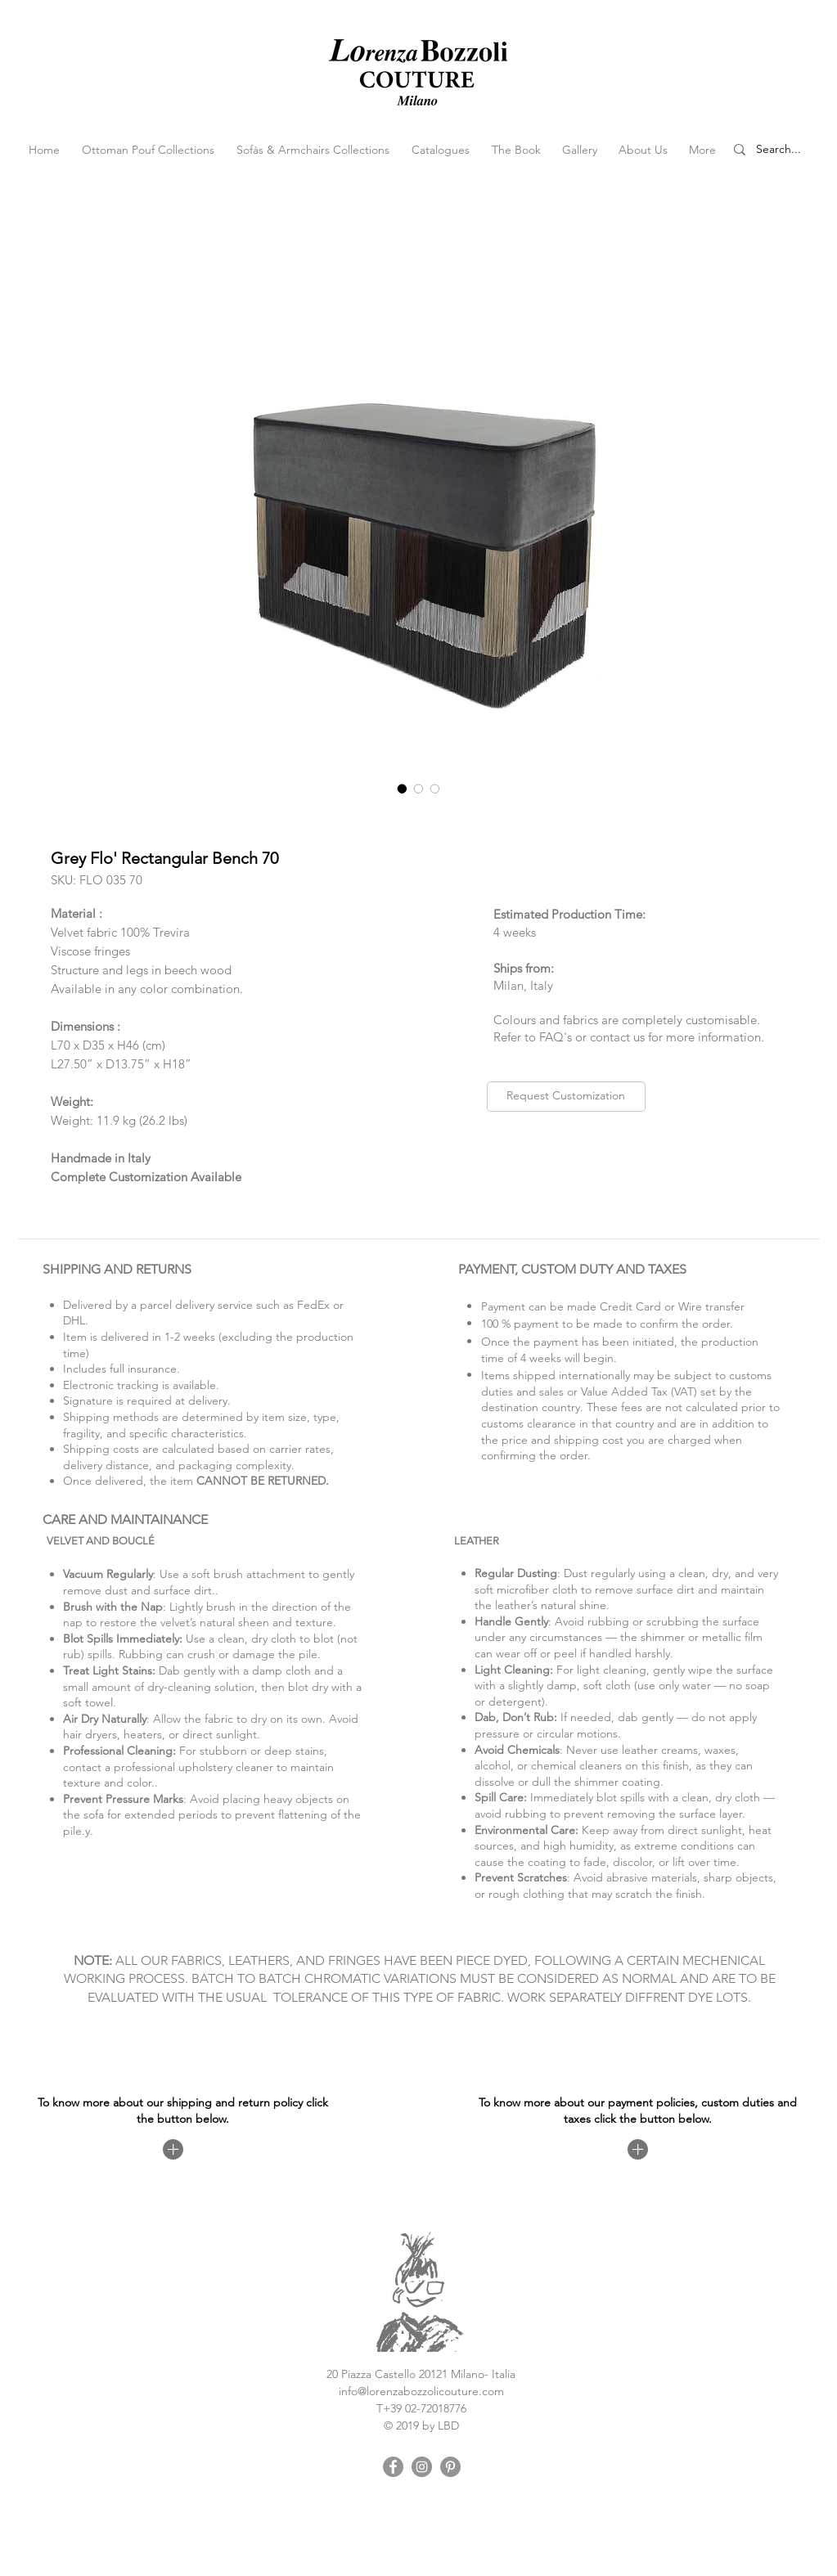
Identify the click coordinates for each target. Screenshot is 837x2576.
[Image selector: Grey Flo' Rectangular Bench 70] (402, 788)
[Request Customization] (566, 1096)
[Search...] (788, 149)
